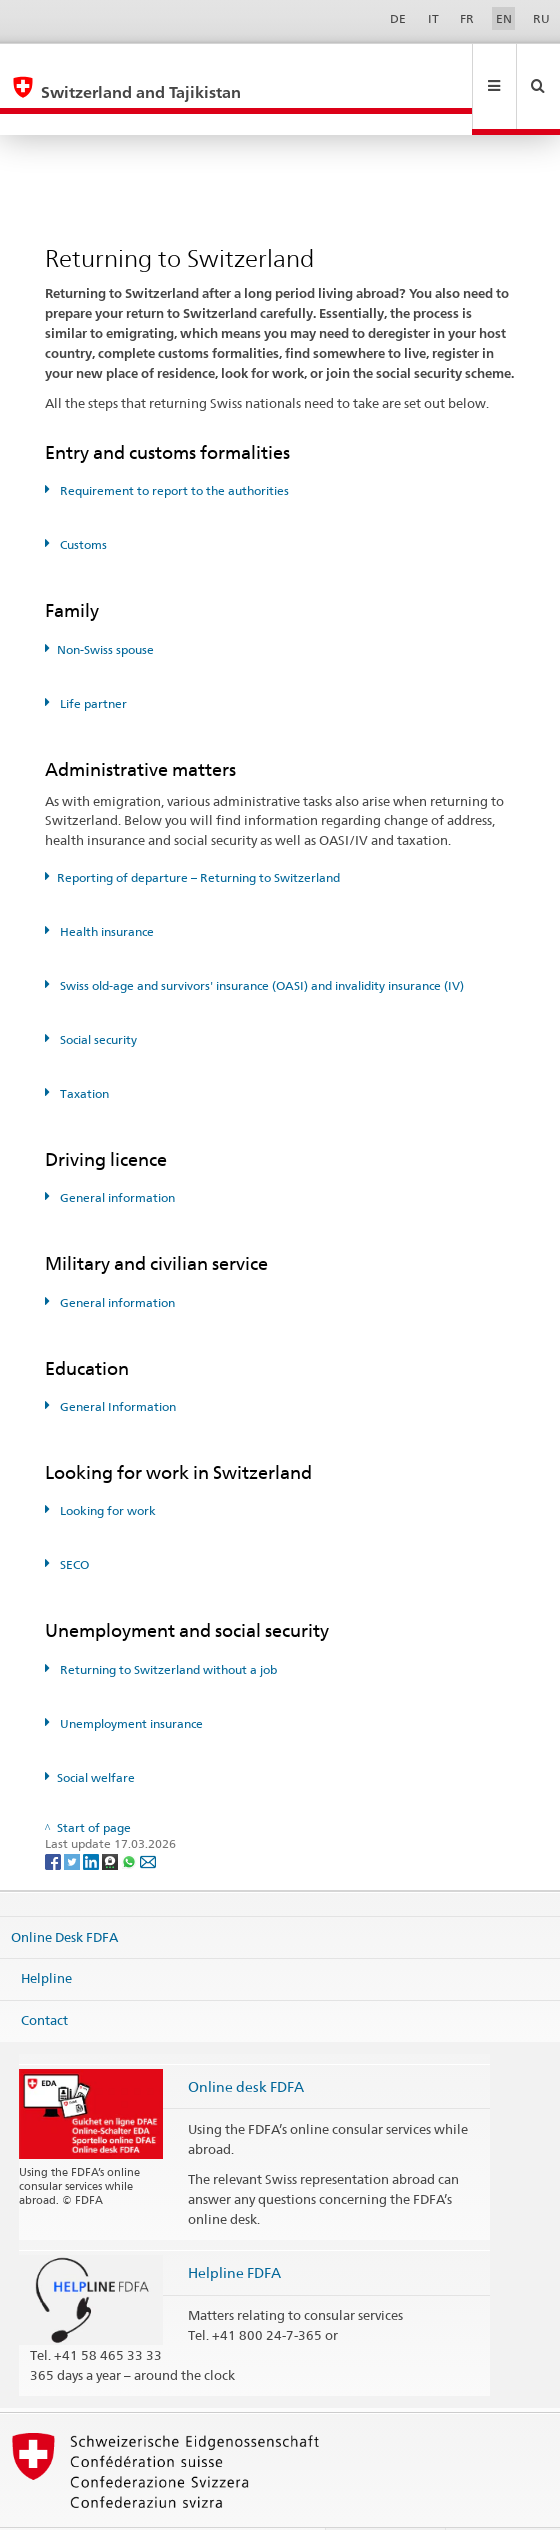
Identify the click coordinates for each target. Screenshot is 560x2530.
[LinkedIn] (92, 1817)
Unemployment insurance (130, 1680)
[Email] (148, 1817)
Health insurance (105, 888)
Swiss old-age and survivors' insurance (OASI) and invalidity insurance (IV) (260, 942)
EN (504, 18)
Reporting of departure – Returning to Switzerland (198, 834)
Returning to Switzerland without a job (167, 1626)
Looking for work (106, 1467)
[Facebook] (54, 1817)
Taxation (83, 1050)
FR (467, 18)
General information (116, 1154)
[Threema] (111, 1817)
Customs (82, 501)
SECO (73, 1521)
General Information (116, 1363)
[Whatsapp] (130, 1817)
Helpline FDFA (234, 2229)
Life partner (92, 660)
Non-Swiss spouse (105, 606)
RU (541, 18)
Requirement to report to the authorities (173, 447)
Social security (97, 996)
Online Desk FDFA (64, 1893)
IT (433, 18)
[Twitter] (73, 1817)
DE (398, 18)
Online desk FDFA (246, 2043)
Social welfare (96, 1734)
